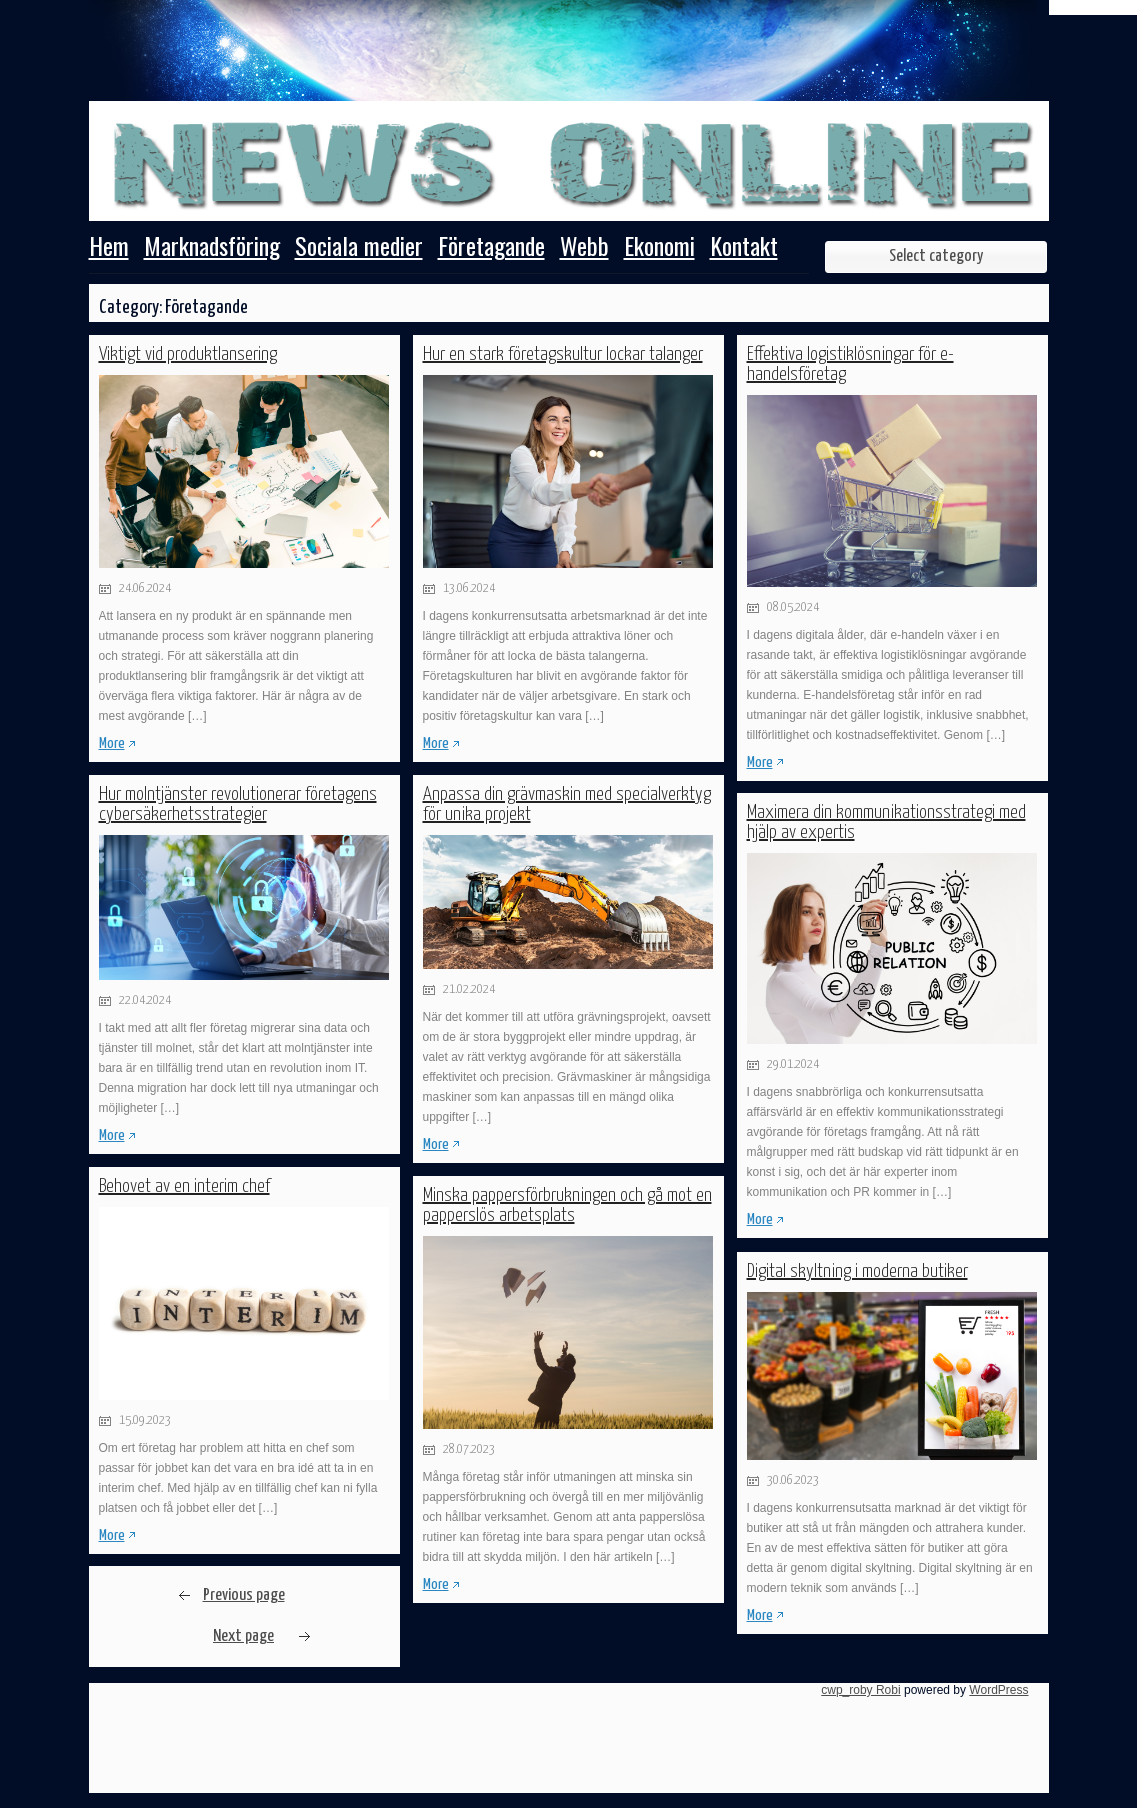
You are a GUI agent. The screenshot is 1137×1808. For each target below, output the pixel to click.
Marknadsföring (212, 248)
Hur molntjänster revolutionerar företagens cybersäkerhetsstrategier (238, 804)
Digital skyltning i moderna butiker (857, 1271)
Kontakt (744, 248)
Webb (584, 248)
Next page (243, 1636)
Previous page (244, 1595)
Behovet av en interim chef (184, 1186)
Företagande (491, 248)
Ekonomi (659, 248)
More (112, 743)
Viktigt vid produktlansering (188, 354)
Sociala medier (359, 248)
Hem (109, 248)
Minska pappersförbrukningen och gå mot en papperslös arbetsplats (567, 1205)
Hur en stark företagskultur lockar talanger (563, 354)
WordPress (998, 1690)
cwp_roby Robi (860, 1690)
